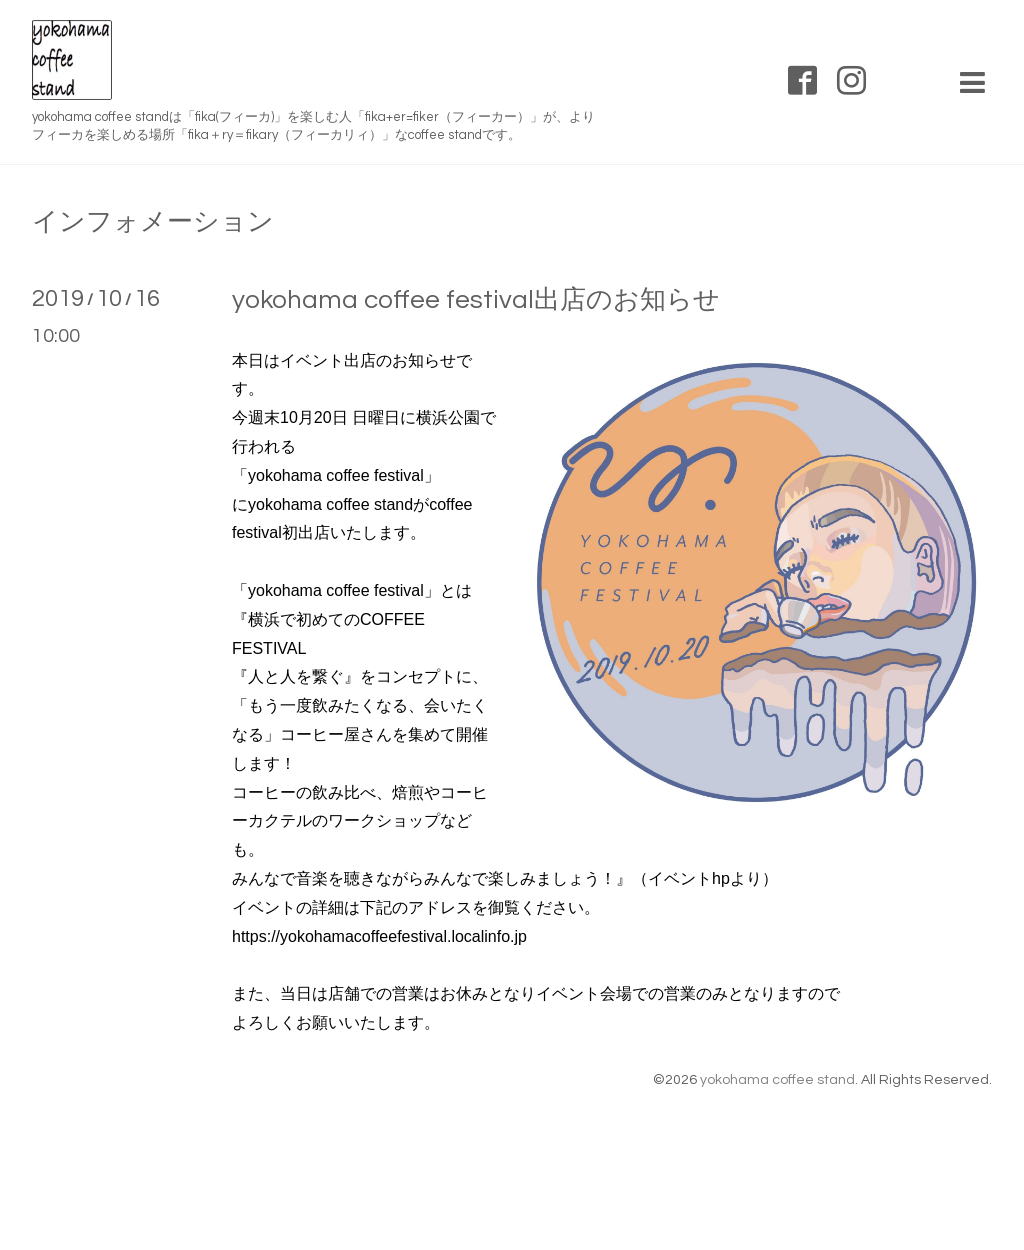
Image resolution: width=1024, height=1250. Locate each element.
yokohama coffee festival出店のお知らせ (476, 300)
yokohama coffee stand (777, 1080)
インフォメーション (153, 222)
